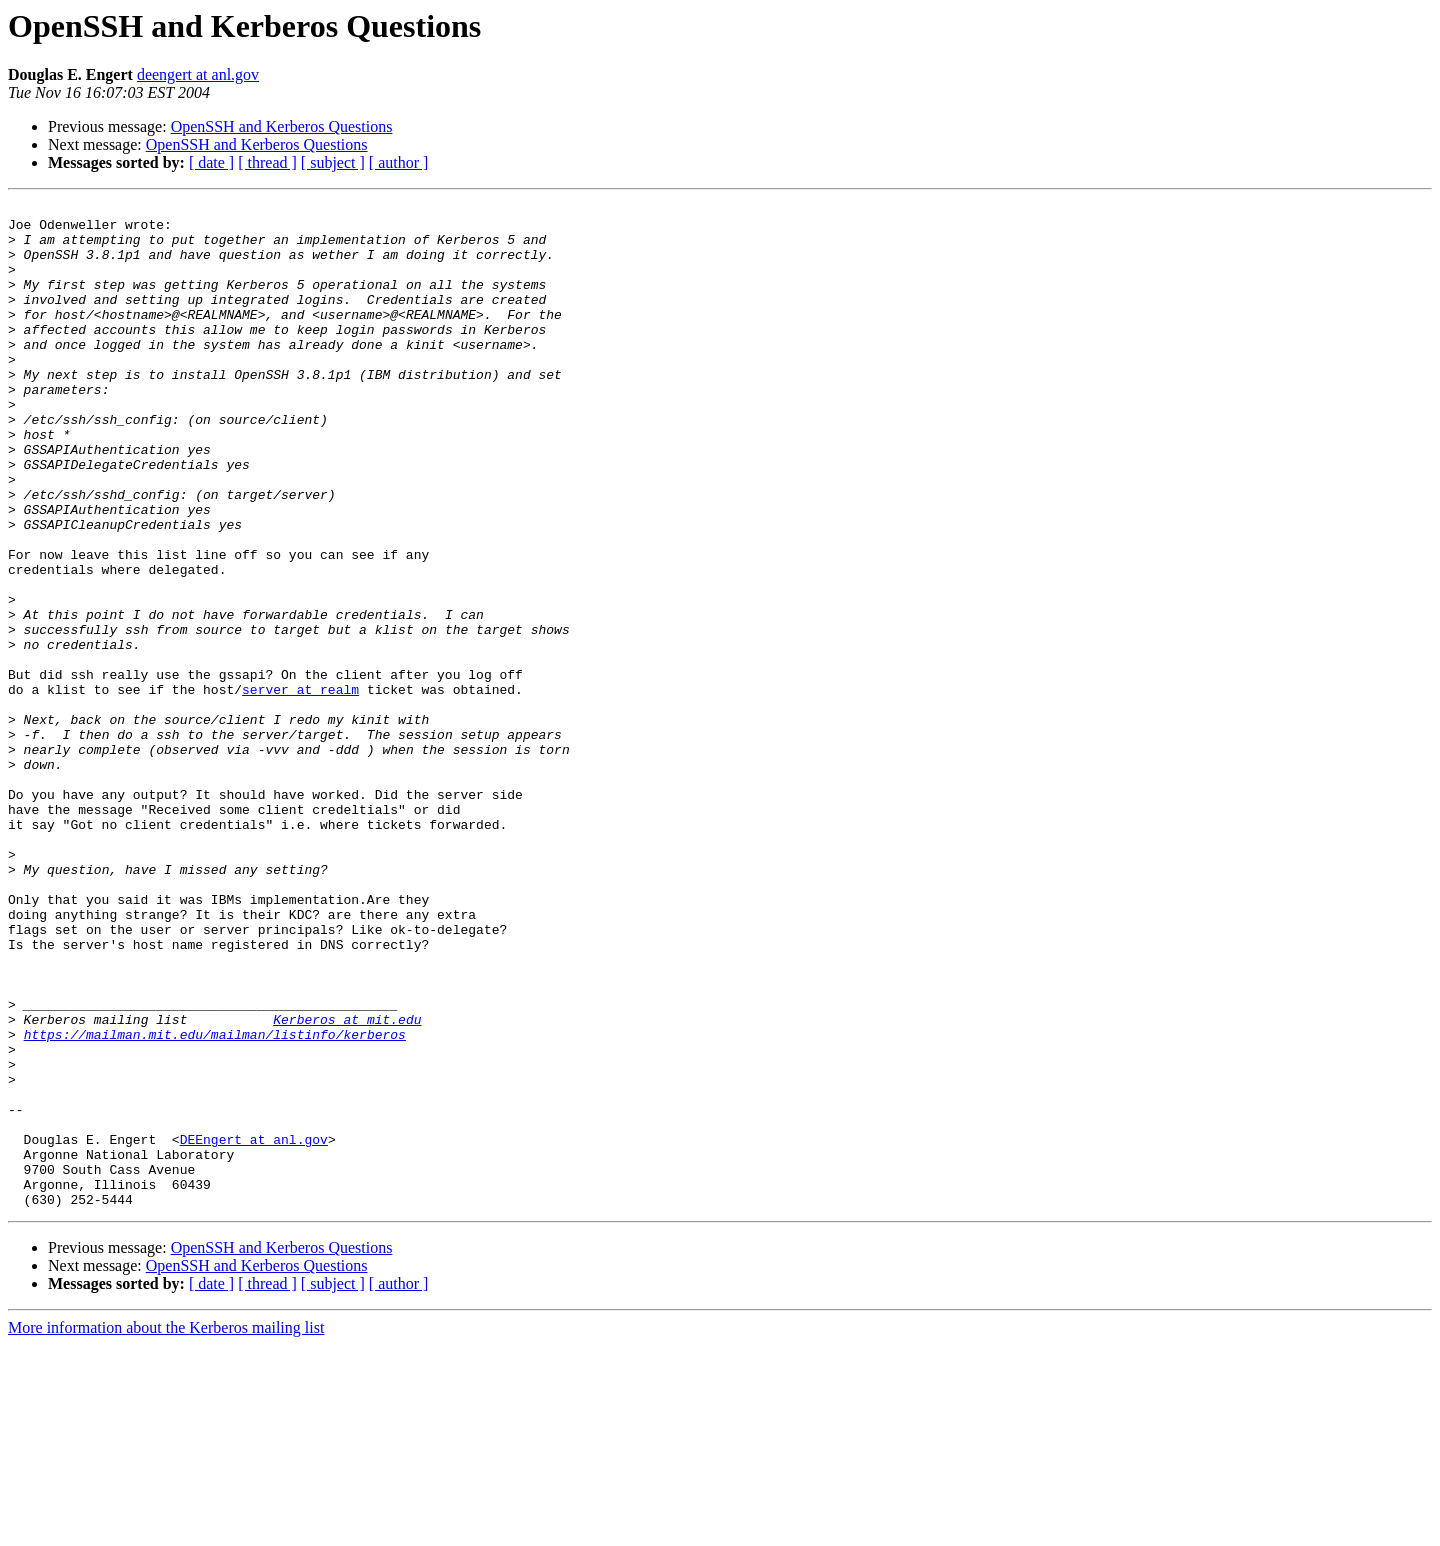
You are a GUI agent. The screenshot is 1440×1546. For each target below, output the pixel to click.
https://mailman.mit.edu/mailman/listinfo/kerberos (215, 1202)
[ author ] (399, 162)
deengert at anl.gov (198, 74)
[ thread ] (267, 162)
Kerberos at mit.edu (347, 1184)
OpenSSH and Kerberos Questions (282, 126)
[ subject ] (333, 162)
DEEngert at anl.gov (254, 1328)
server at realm (300, 788)
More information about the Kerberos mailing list (166, 1528)
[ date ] (211, 162)
